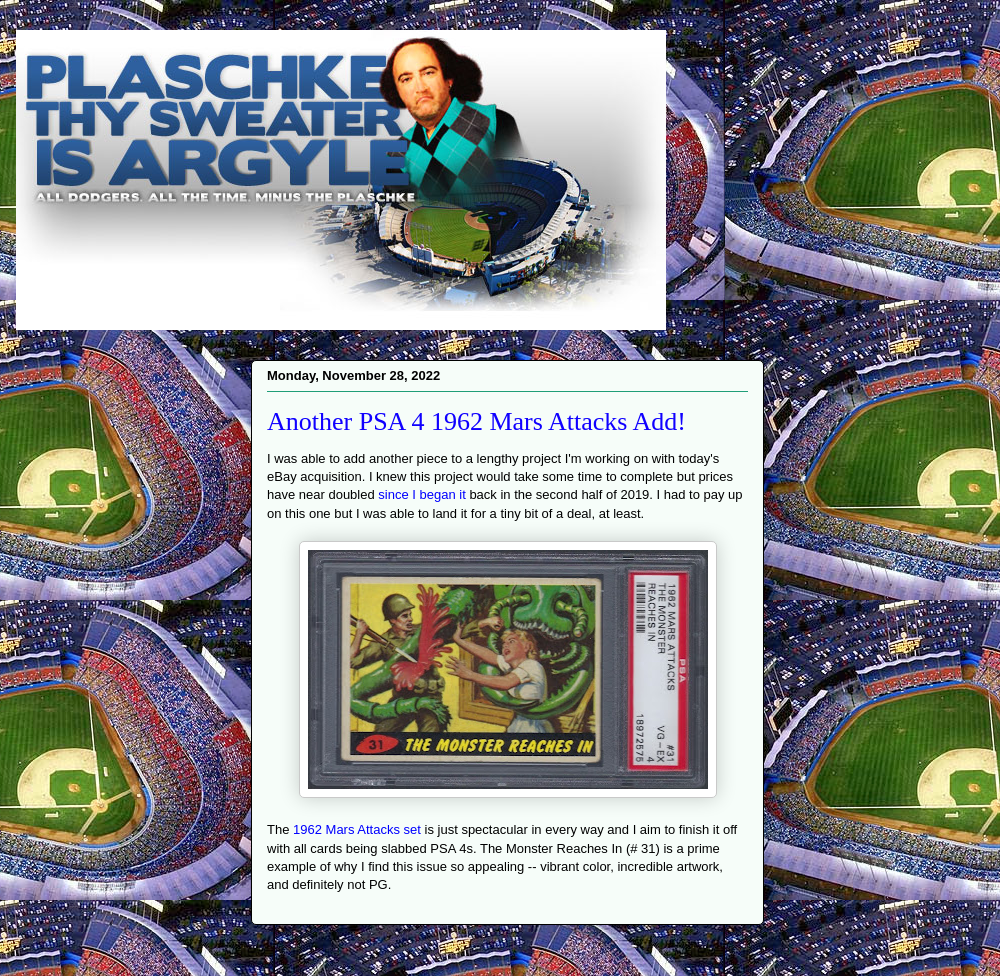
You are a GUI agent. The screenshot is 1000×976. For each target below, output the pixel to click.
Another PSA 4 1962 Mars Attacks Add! (476, 421)
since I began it (421, 494)
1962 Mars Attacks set (357, 829)
